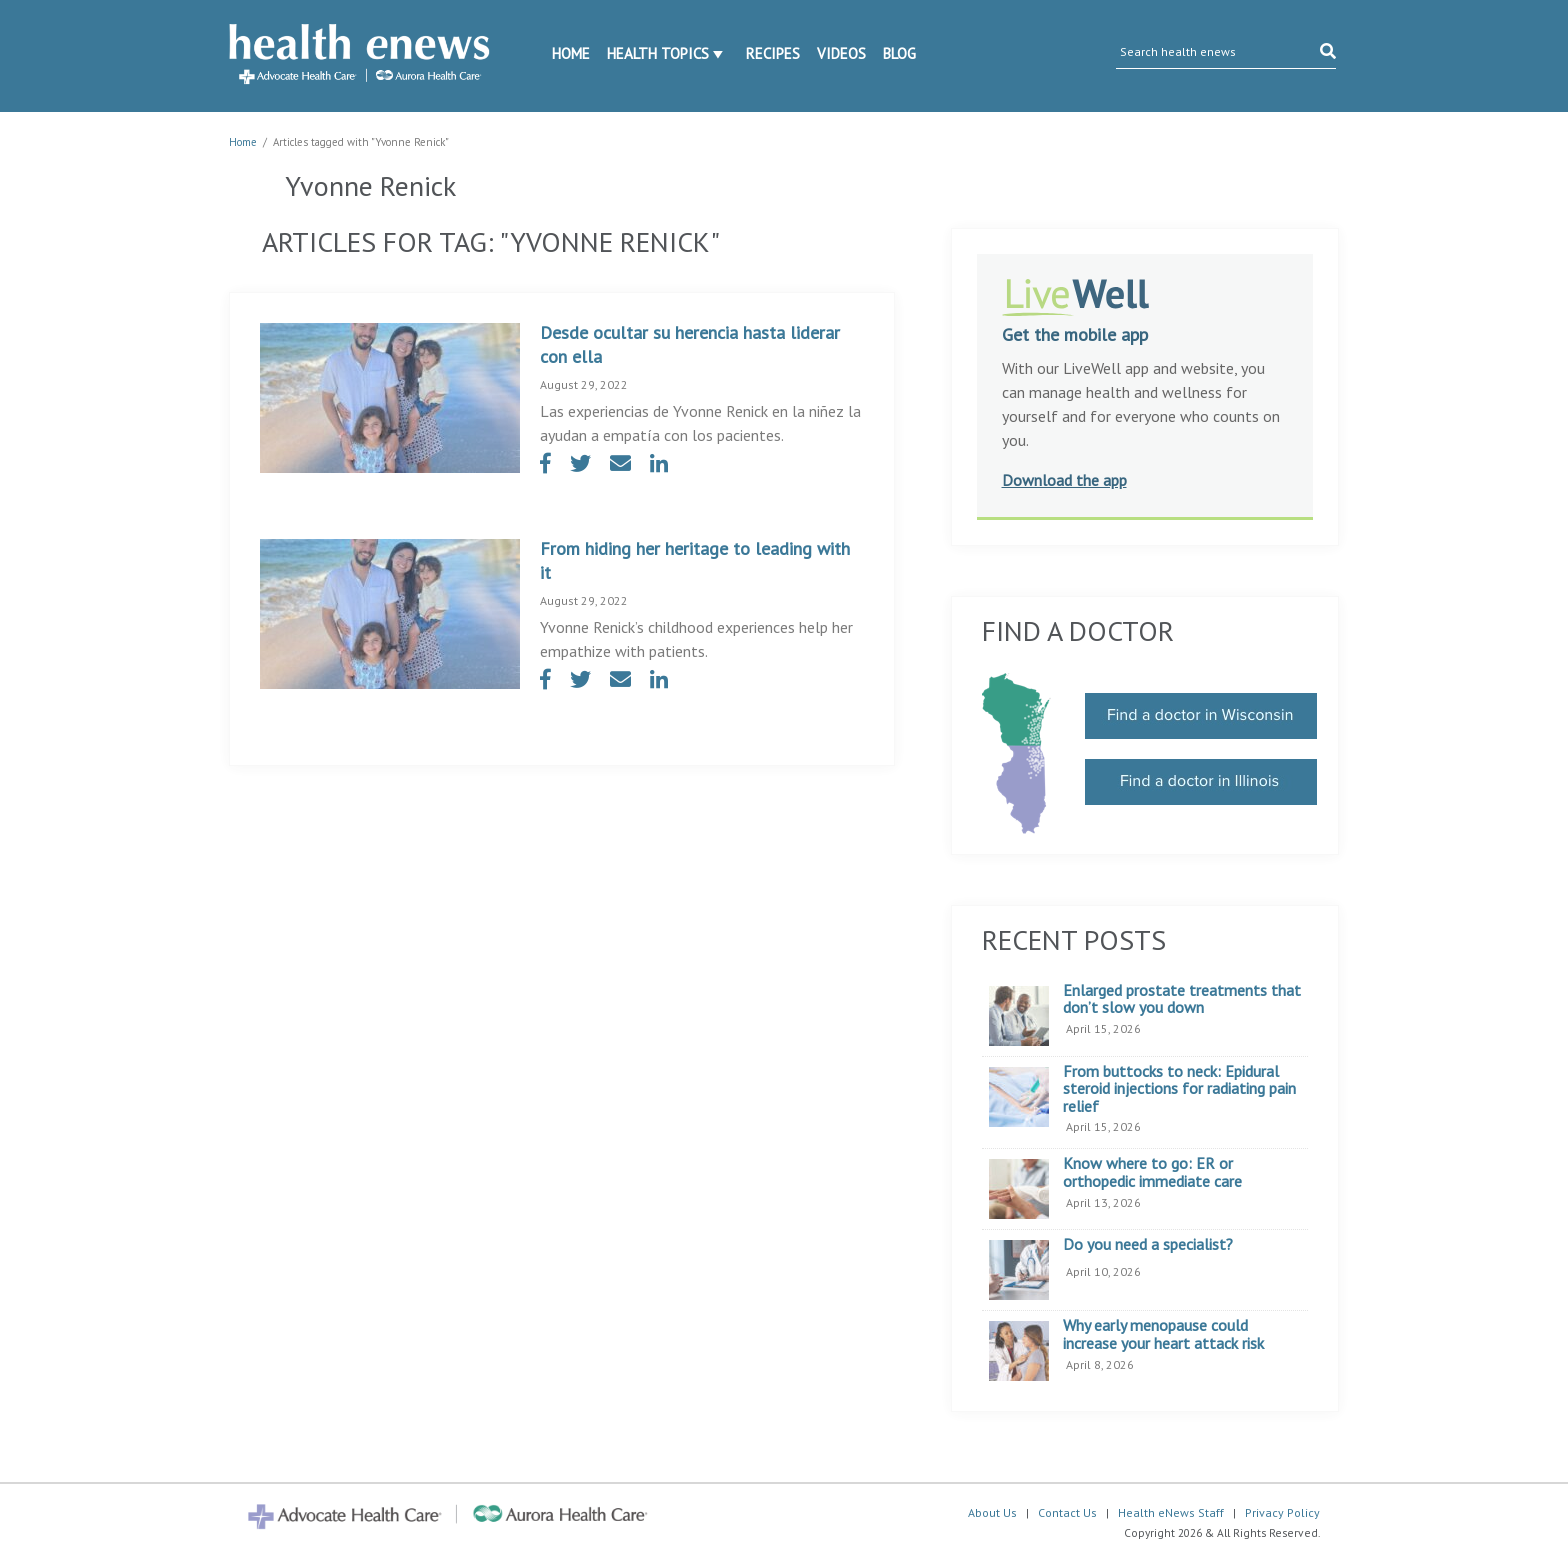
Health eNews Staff (1171, 1512)
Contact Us (1067, 1512)
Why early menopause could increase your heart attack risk (1163, 1334)
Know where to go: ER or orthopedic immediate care (1152, 1172)
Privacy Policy (1282, 1512)
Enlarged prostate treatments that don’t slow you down (1182, 999)
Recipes (773, 53)
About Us (992, 1512)
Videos (841, 53)
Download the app (1064, 480)
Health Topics (658, 53)
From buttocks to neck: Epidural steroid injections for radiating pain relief (1179, 1089)
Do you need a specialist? (1148, 1245)
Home (571, 53)
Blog (899, 53)
